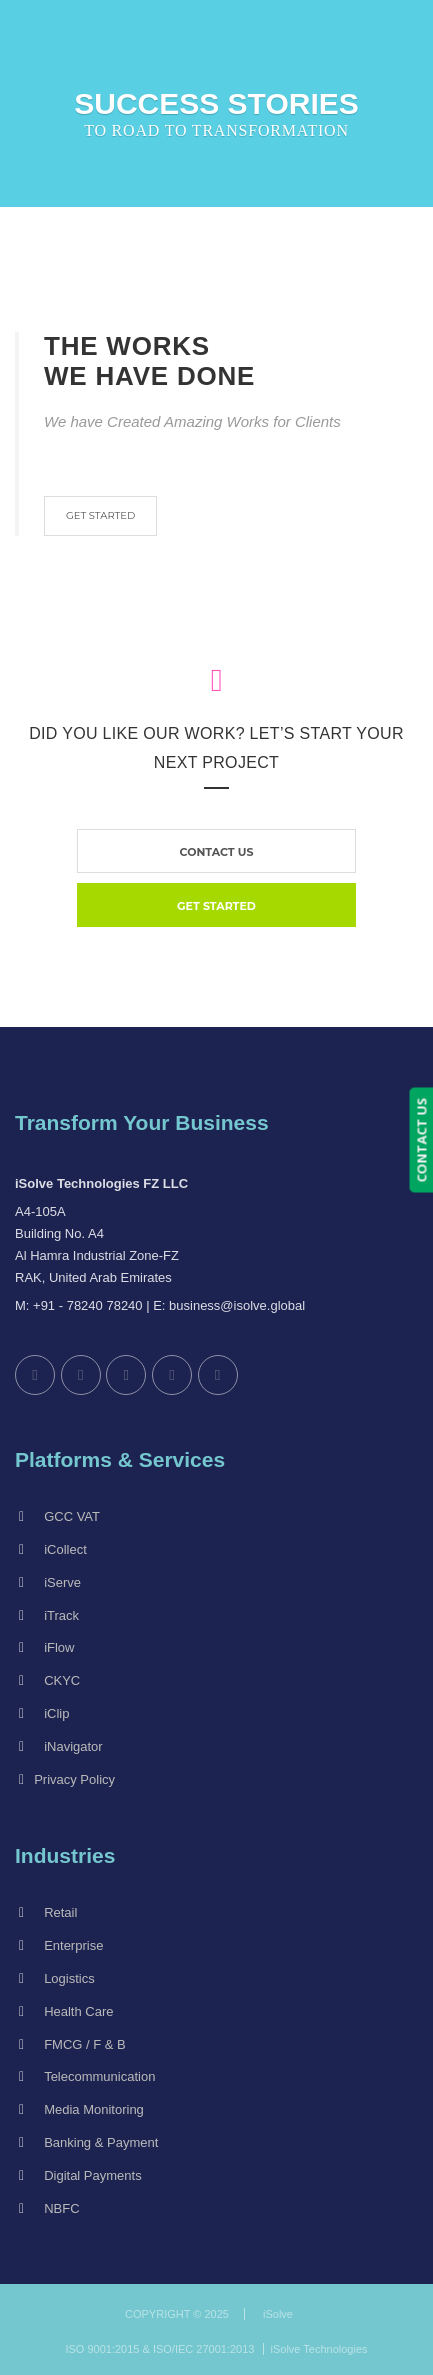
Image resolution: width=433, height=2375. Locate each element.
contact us (217, 852)
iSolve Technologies (319, 2349)
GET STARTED (100, 515)
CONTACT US (421, 1140)
